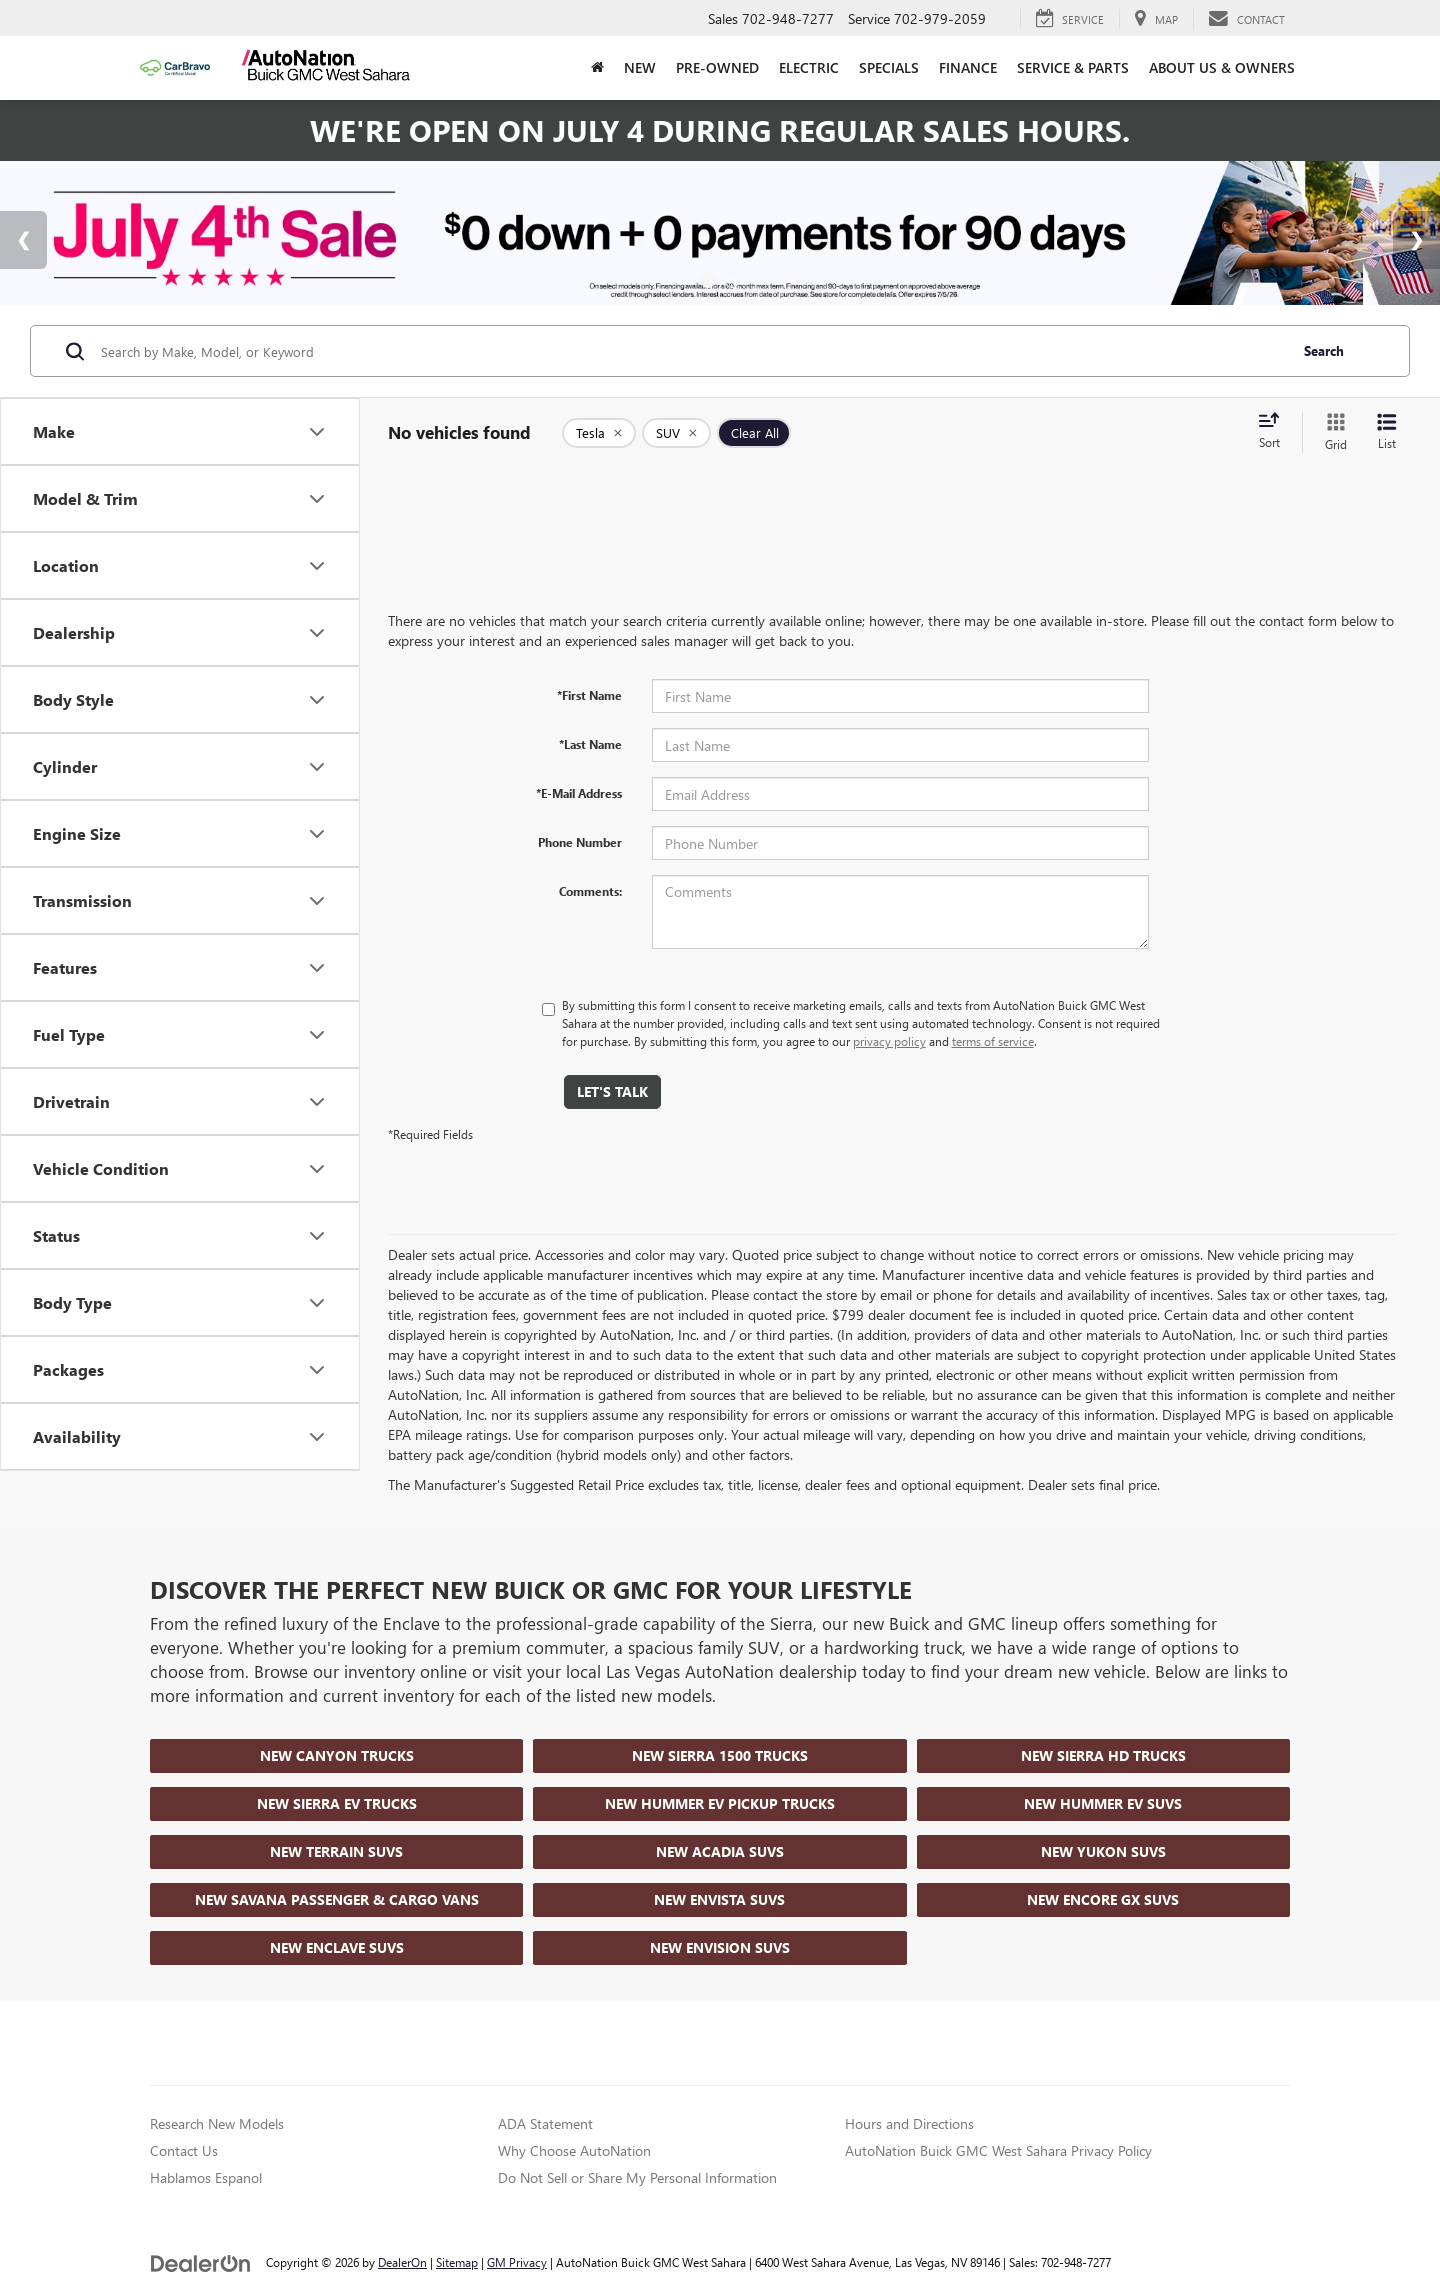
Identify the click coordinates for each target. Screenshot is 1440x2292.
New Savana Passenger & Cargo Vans (337, 1899)
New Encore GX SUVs (1103, 1899)
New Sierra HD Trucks (1103, 1755)
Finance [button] (968, 67)
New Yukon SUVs (1103, 1851)
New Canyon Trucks (337, 1755)
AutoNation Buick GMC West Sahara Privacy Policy (998, 2150)
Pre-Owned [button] (717, 67)
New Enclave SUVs (337, 1947)
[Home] (597, 68)
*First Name (589, 695)
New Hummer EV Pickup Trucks (720, 1803)
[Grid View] (1332, 432)
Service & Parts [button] (1073, 67)
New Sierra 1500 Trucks (720, 1755)
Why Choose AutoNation (574, 2150)
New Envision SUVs (720, 1947)
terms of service (993, 1041)
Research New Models (217, 2123)
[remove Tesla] (599, 433)
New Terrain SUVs (336, 1851)
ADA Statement (545, 2123)
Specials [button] (889, 67)
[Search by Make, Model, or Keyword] (691, 351)
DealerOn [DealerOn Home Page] (402, 2262)
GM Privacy (517, 2262)
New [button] (640, 67)
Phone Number (580, 842)
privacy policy (889, 1041)
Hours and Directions (909, 2123)
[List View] (1387, 432)
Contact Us (184, 2150)
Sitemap (457, 2262)
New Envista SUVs (719, 1899)
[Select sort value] (1275, 432)
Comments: (590, 891)
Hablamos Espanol (206, 2177)
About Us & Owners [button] (1222, 67)
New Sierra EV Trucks (337, 1803)
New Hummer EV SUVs (1103, 1803)
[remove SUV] (676, 433)
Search (1324, 350)
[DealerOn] (201, 2261)
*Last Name (590, 744)
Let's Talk (612, 1091)
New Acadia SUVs (720, 1851)
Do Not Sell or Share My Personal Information (637, 2177)
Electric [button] (809, 67)
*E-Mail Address (579, 793)
